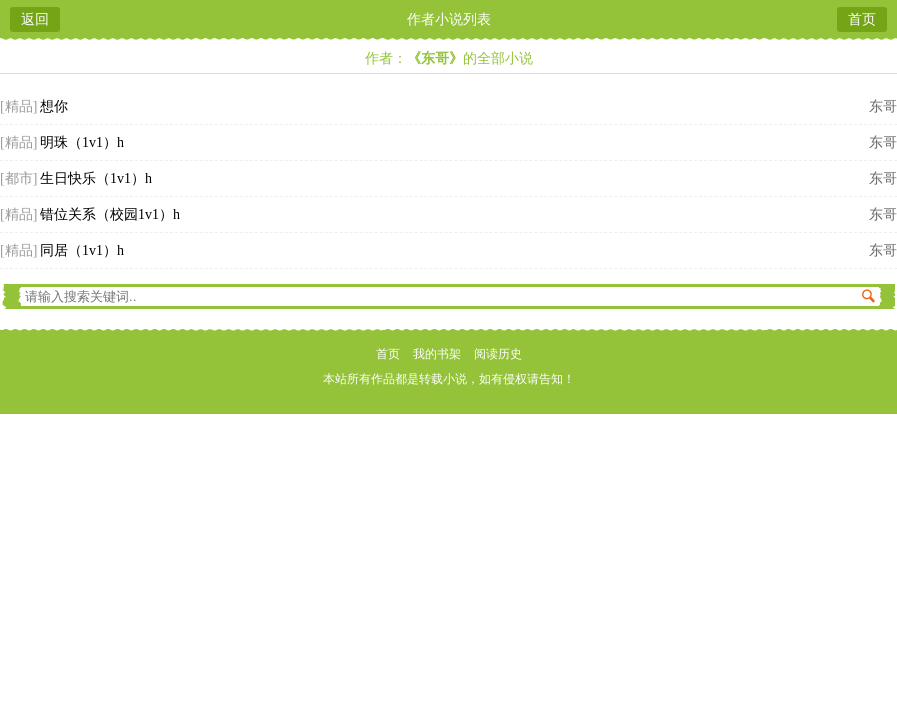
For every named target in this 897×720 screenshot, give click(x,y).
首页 (862, 19)
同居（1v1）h (82, 250)
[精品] (18, 106)
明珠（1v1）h (82, 142)
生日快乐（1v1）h (96, 178)
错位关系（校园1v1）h (110, 214)
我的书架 (437, 354)
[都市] (18, 178)
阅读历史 (498, 354)
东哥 (883, 106)
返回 (35, 19)
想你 (54, 106)
